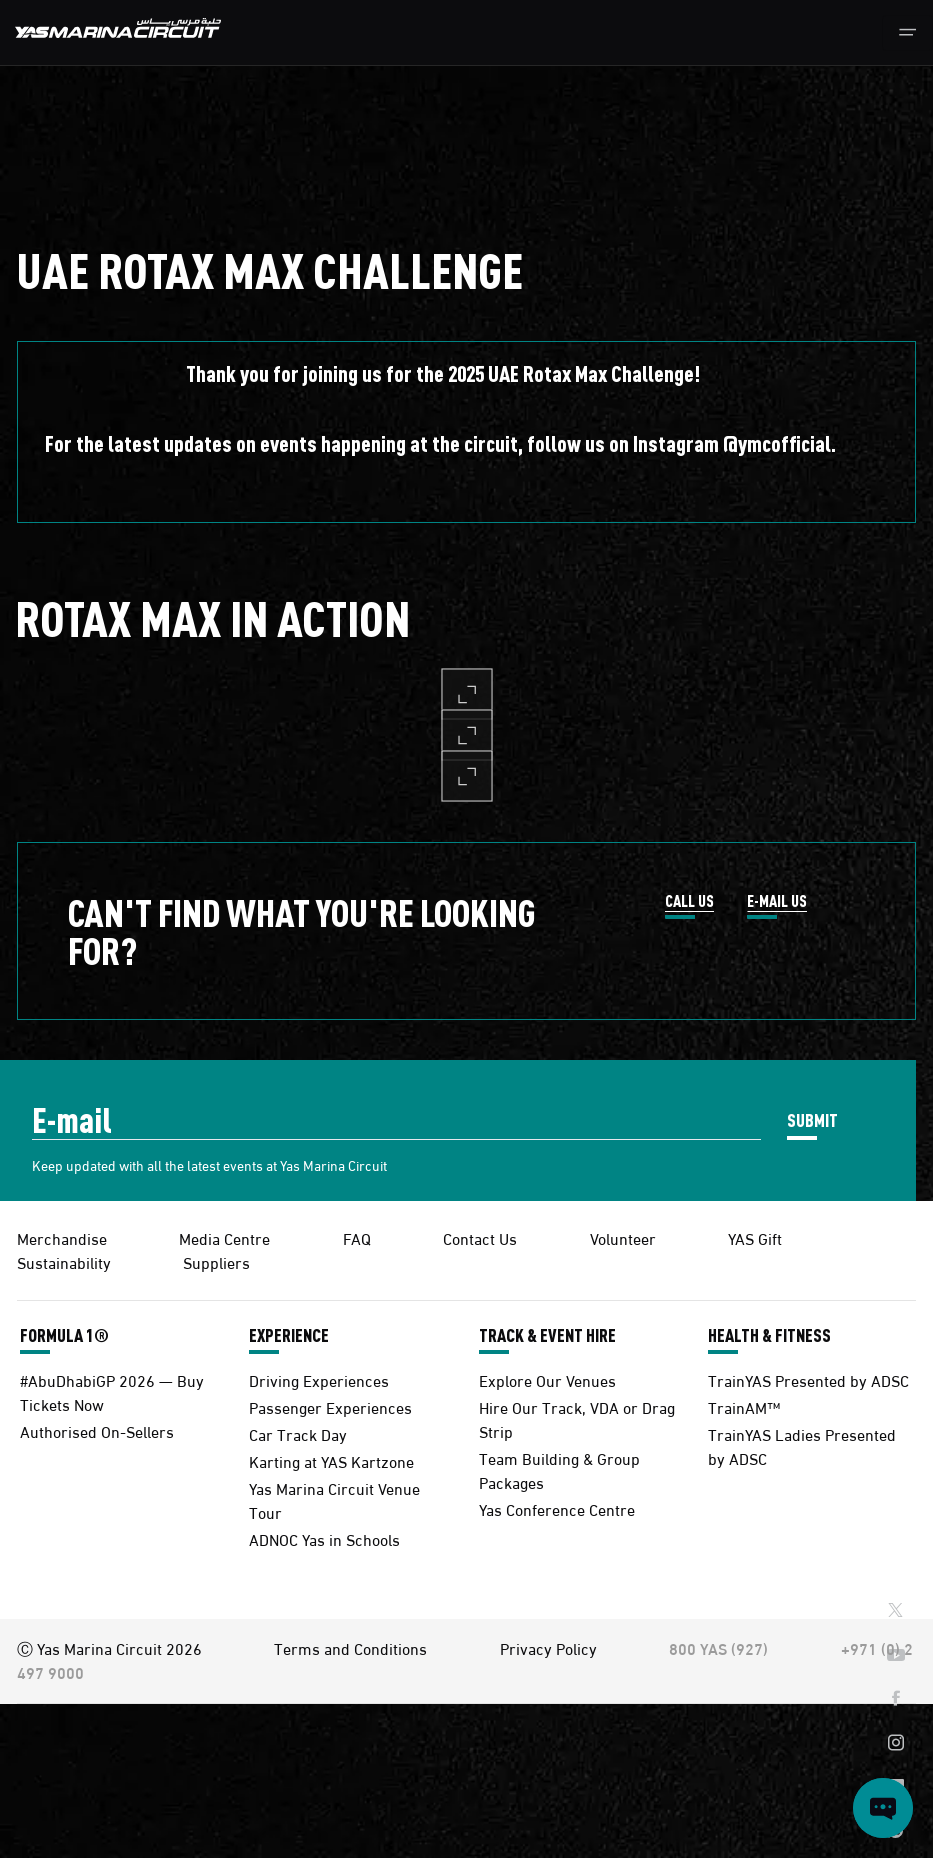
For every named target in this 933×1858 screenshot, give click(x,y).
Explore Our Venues (547, 1379)
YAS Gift (755, 1237)
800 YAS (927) (718, 1647)
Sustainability (64, 1261)
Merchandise (62, 1237)
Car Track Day (298, 1433)
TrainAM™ (744, 1406)
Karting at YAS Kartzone (331, 1460)
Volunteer (623, 1237)
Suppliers (216, 1261)
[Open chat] (883, 1808)
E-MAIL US (777, 902)
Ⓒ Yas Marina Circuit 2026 (109, 1647)
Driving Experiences (319, 1379)
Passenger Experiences (330, 1406)
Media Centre (224, 1237)
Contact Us (480, 1237)
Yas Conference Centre (557, 1508)
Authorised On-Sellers (97, 1430)
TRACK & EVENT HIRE (547, 1335)
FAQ (357, 1237)
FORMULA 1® (64, 1335)
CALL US (689, 902)
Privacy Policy (548, 1647)
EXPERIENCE (289, 1335)
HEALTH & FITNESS (769, 1335)
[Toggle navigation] (907, 33)
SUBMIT (812, 1119)
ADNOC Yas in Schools (324, 1538)
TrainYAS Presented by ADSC (808, 1379)
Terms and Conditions (350, 1647)
